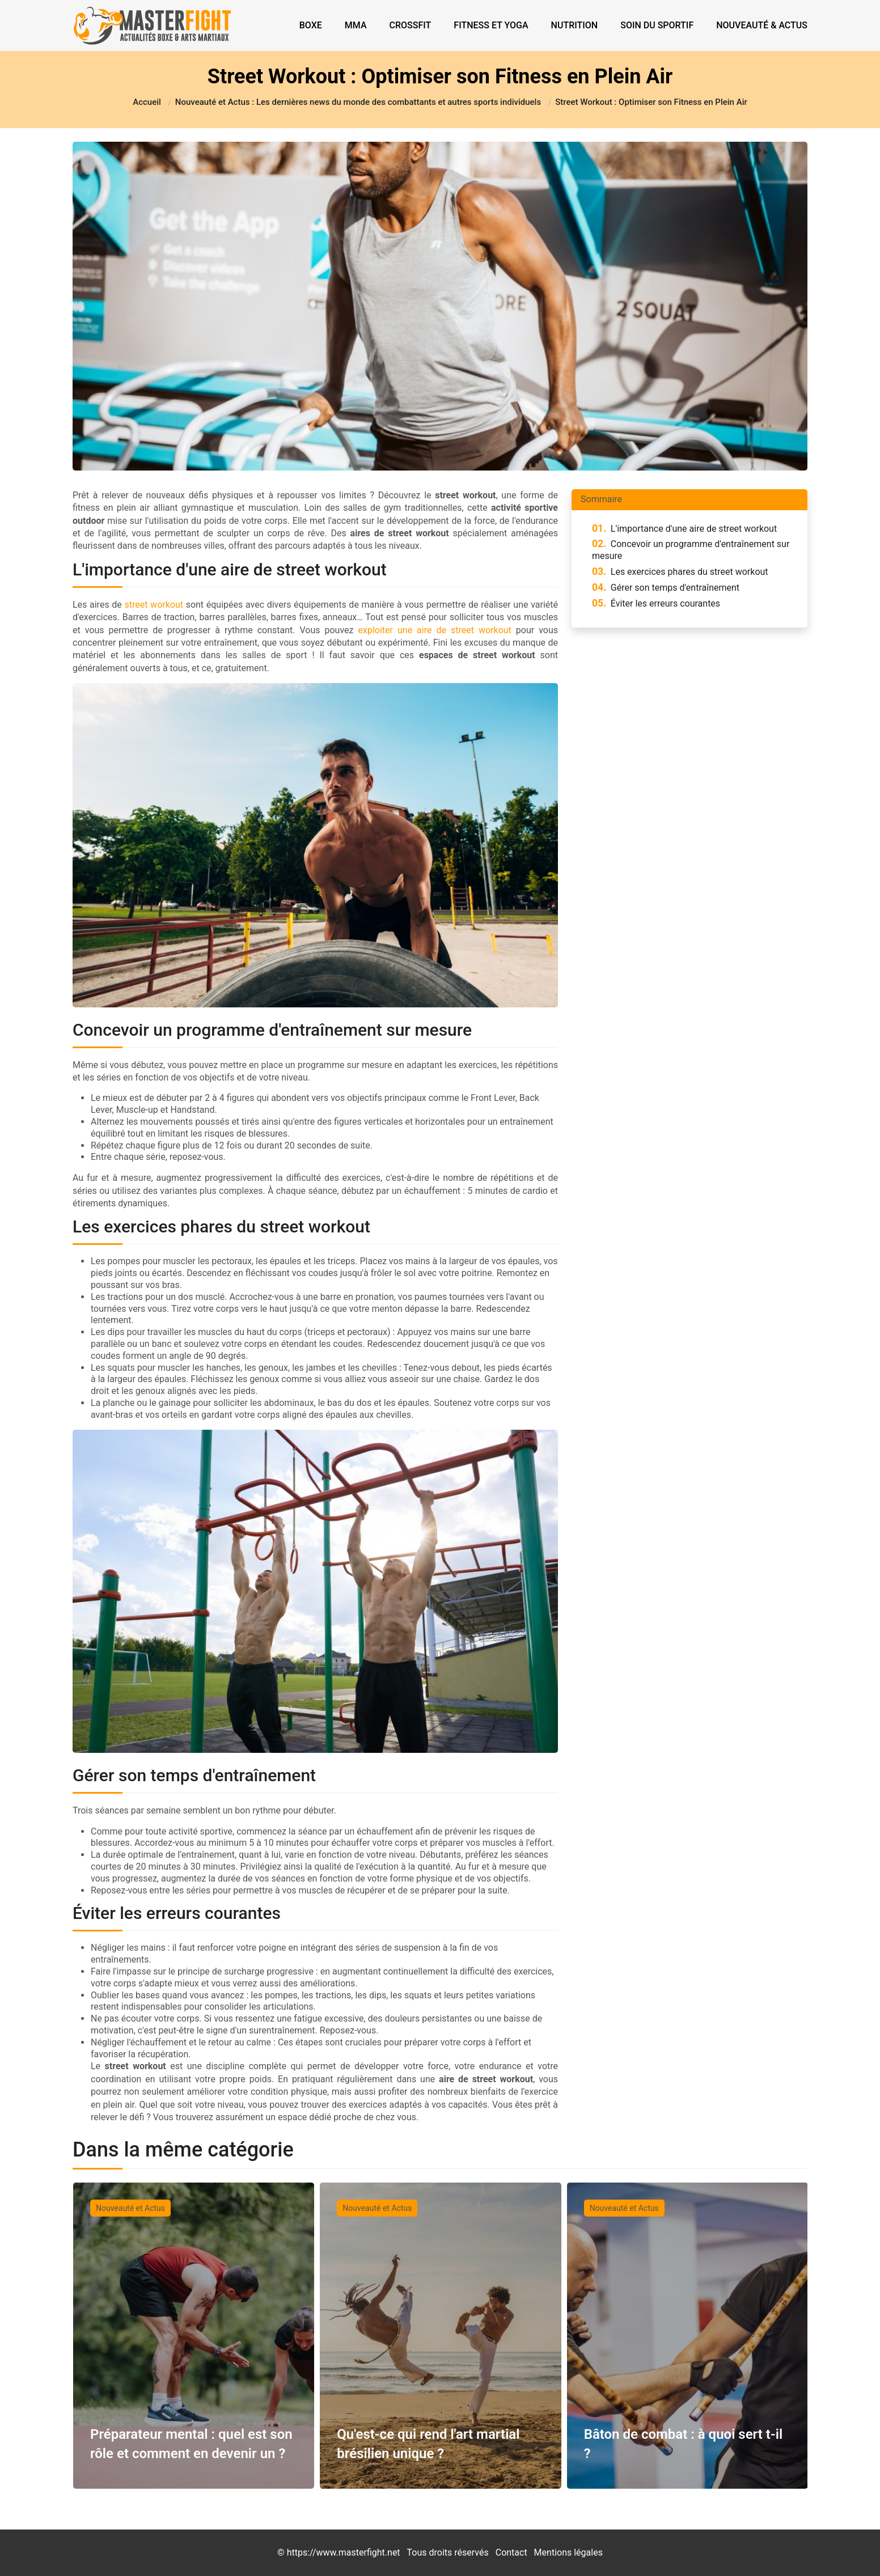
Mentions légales (568, 2552)
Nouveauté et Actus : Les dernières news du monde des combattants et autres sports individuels (358, 102)
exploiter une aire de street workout (434, 630)
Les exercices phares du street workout (680, 571)
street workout (153, 604)
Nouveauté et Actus (130, 2208)
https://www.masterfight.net (343, 2552)
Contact (511, 2552)
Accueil (147, 102)
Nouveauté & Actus (761, 25)
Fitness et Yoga (491, 25)
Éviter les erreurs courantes (656, 603)
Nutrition (574, 25)
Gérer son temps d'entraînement (665, 587)
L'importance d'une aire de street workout (684, 528)
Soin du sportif (656, 25)
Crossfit (410, 25)
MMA (356, 25)
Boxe (310, 25)
